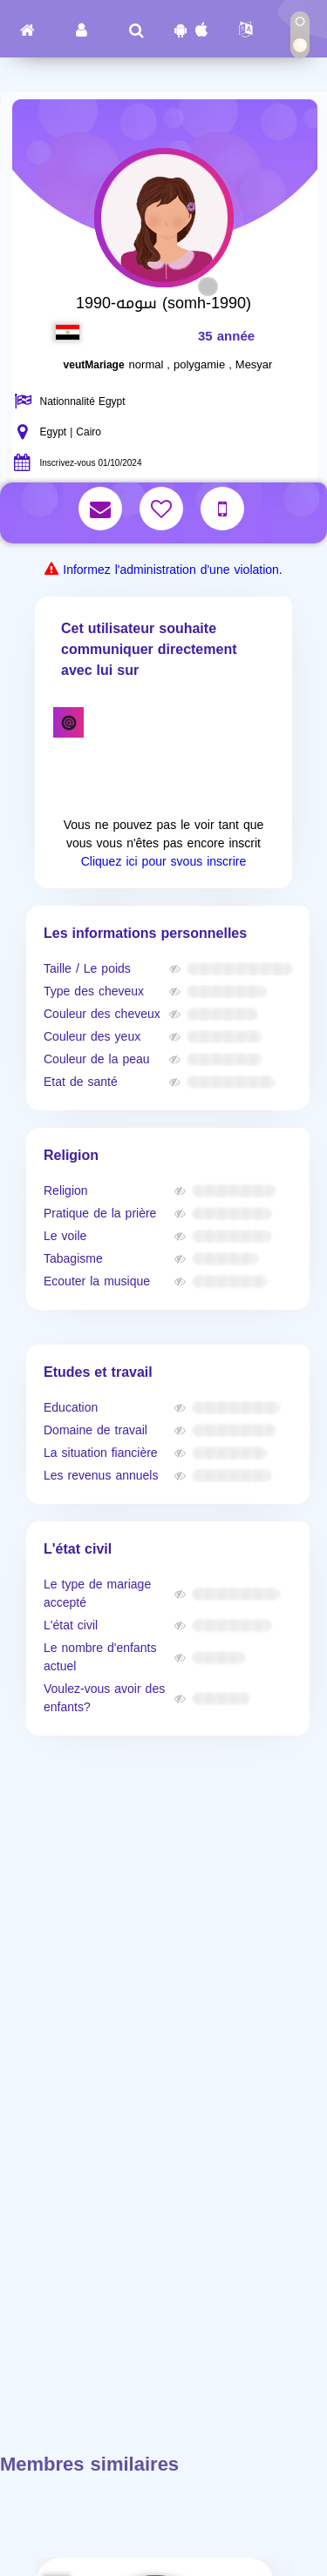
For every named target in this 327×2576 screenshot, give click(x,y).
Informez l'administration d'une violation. (172, 570)
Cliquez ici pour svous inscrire (164, 861)
